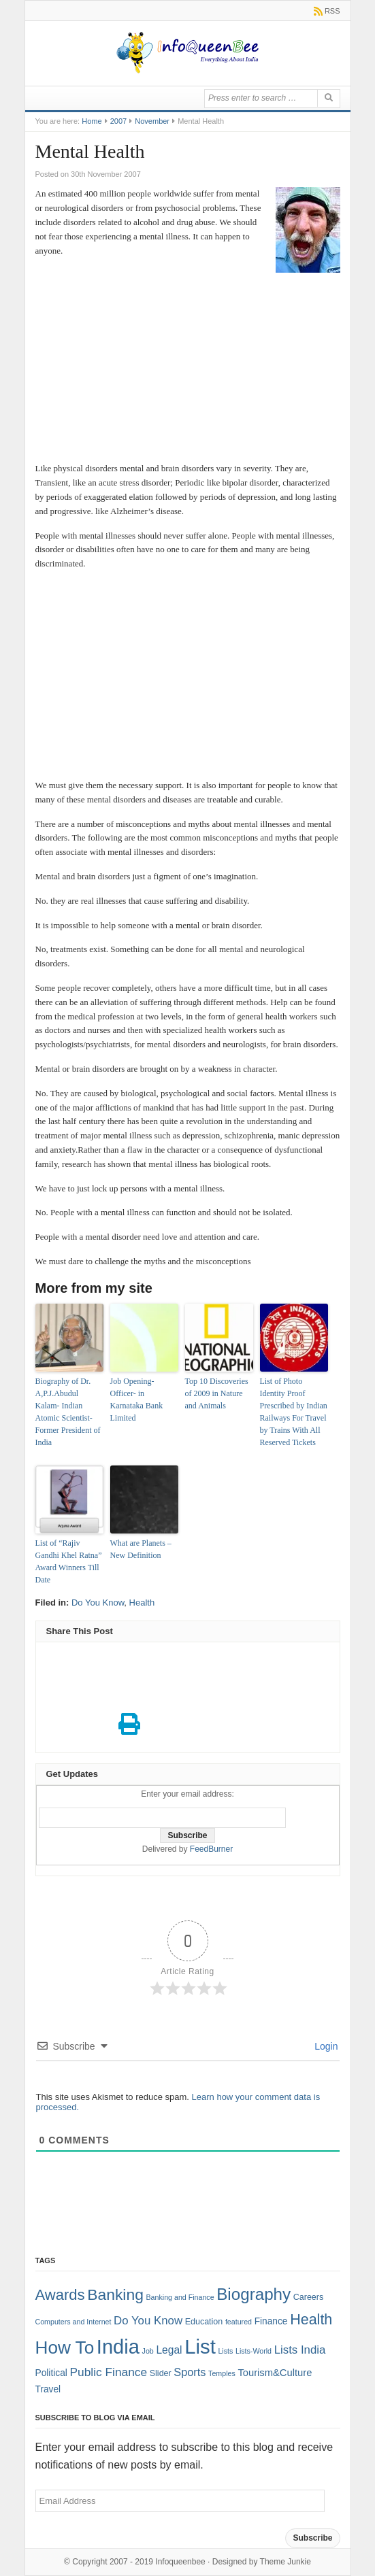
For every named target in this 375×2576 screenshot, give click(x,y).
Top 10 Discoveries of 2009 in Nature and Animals (216, 1393)
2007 (118, 121)
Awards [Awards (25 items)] (60, 2294)
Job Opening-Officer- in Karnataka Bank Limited (136, 1399)
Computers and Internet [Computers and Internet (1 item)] (73, 2322)
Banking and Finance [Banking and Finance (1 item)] (180, 2297)
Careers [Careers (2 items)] (308, 2297)
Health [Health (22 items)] (311, 2319)
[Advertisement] (187, 374)
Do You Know (97, 1602)
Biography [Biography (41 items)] (253, 2294)
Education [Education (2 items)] (204, 2321)
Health (142, 1602)
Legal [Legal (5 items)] (169, 2350)
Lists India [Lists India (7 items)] (300, 2349)
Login (325, 2046)
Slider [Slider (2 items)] (161, 2373)
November (152, 121)
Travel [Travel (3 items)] (48, 2389)
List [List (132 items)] (200, 2346)
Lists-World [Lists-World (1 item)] (253, 2351)
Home (91, 121)
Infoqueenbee (180, 2561)
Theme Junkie (285, 2561)
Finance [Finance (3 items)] (271, 2321)
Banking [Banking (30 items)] (115, 2294)
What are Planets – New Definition (141, 1549)
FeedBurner (211, 1849)
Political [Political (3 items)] (51, 2373)
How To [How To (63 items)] (65, 2347)
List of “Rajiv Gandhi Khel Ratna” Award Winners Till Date (68, 1561)
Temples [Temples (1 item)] (221, 2373)
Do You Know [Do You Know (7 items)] (148, 2320)
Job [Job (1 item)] (148, 2351)
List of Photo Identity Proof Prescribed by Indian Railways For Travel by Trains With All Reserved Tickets (293, 1411)
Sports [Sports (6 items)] (190, 2372)
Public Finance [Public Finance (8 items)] (108, 2372)
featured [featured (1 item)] (238, 2322)
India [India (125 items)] (118, 2347)
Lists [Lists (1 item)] (225, 2351)
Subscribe (312, 2538)
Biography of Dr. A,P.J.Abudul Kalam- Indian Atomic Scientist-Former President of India (68, 1411)
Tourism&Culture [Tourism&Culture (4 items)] (275, 2372)
